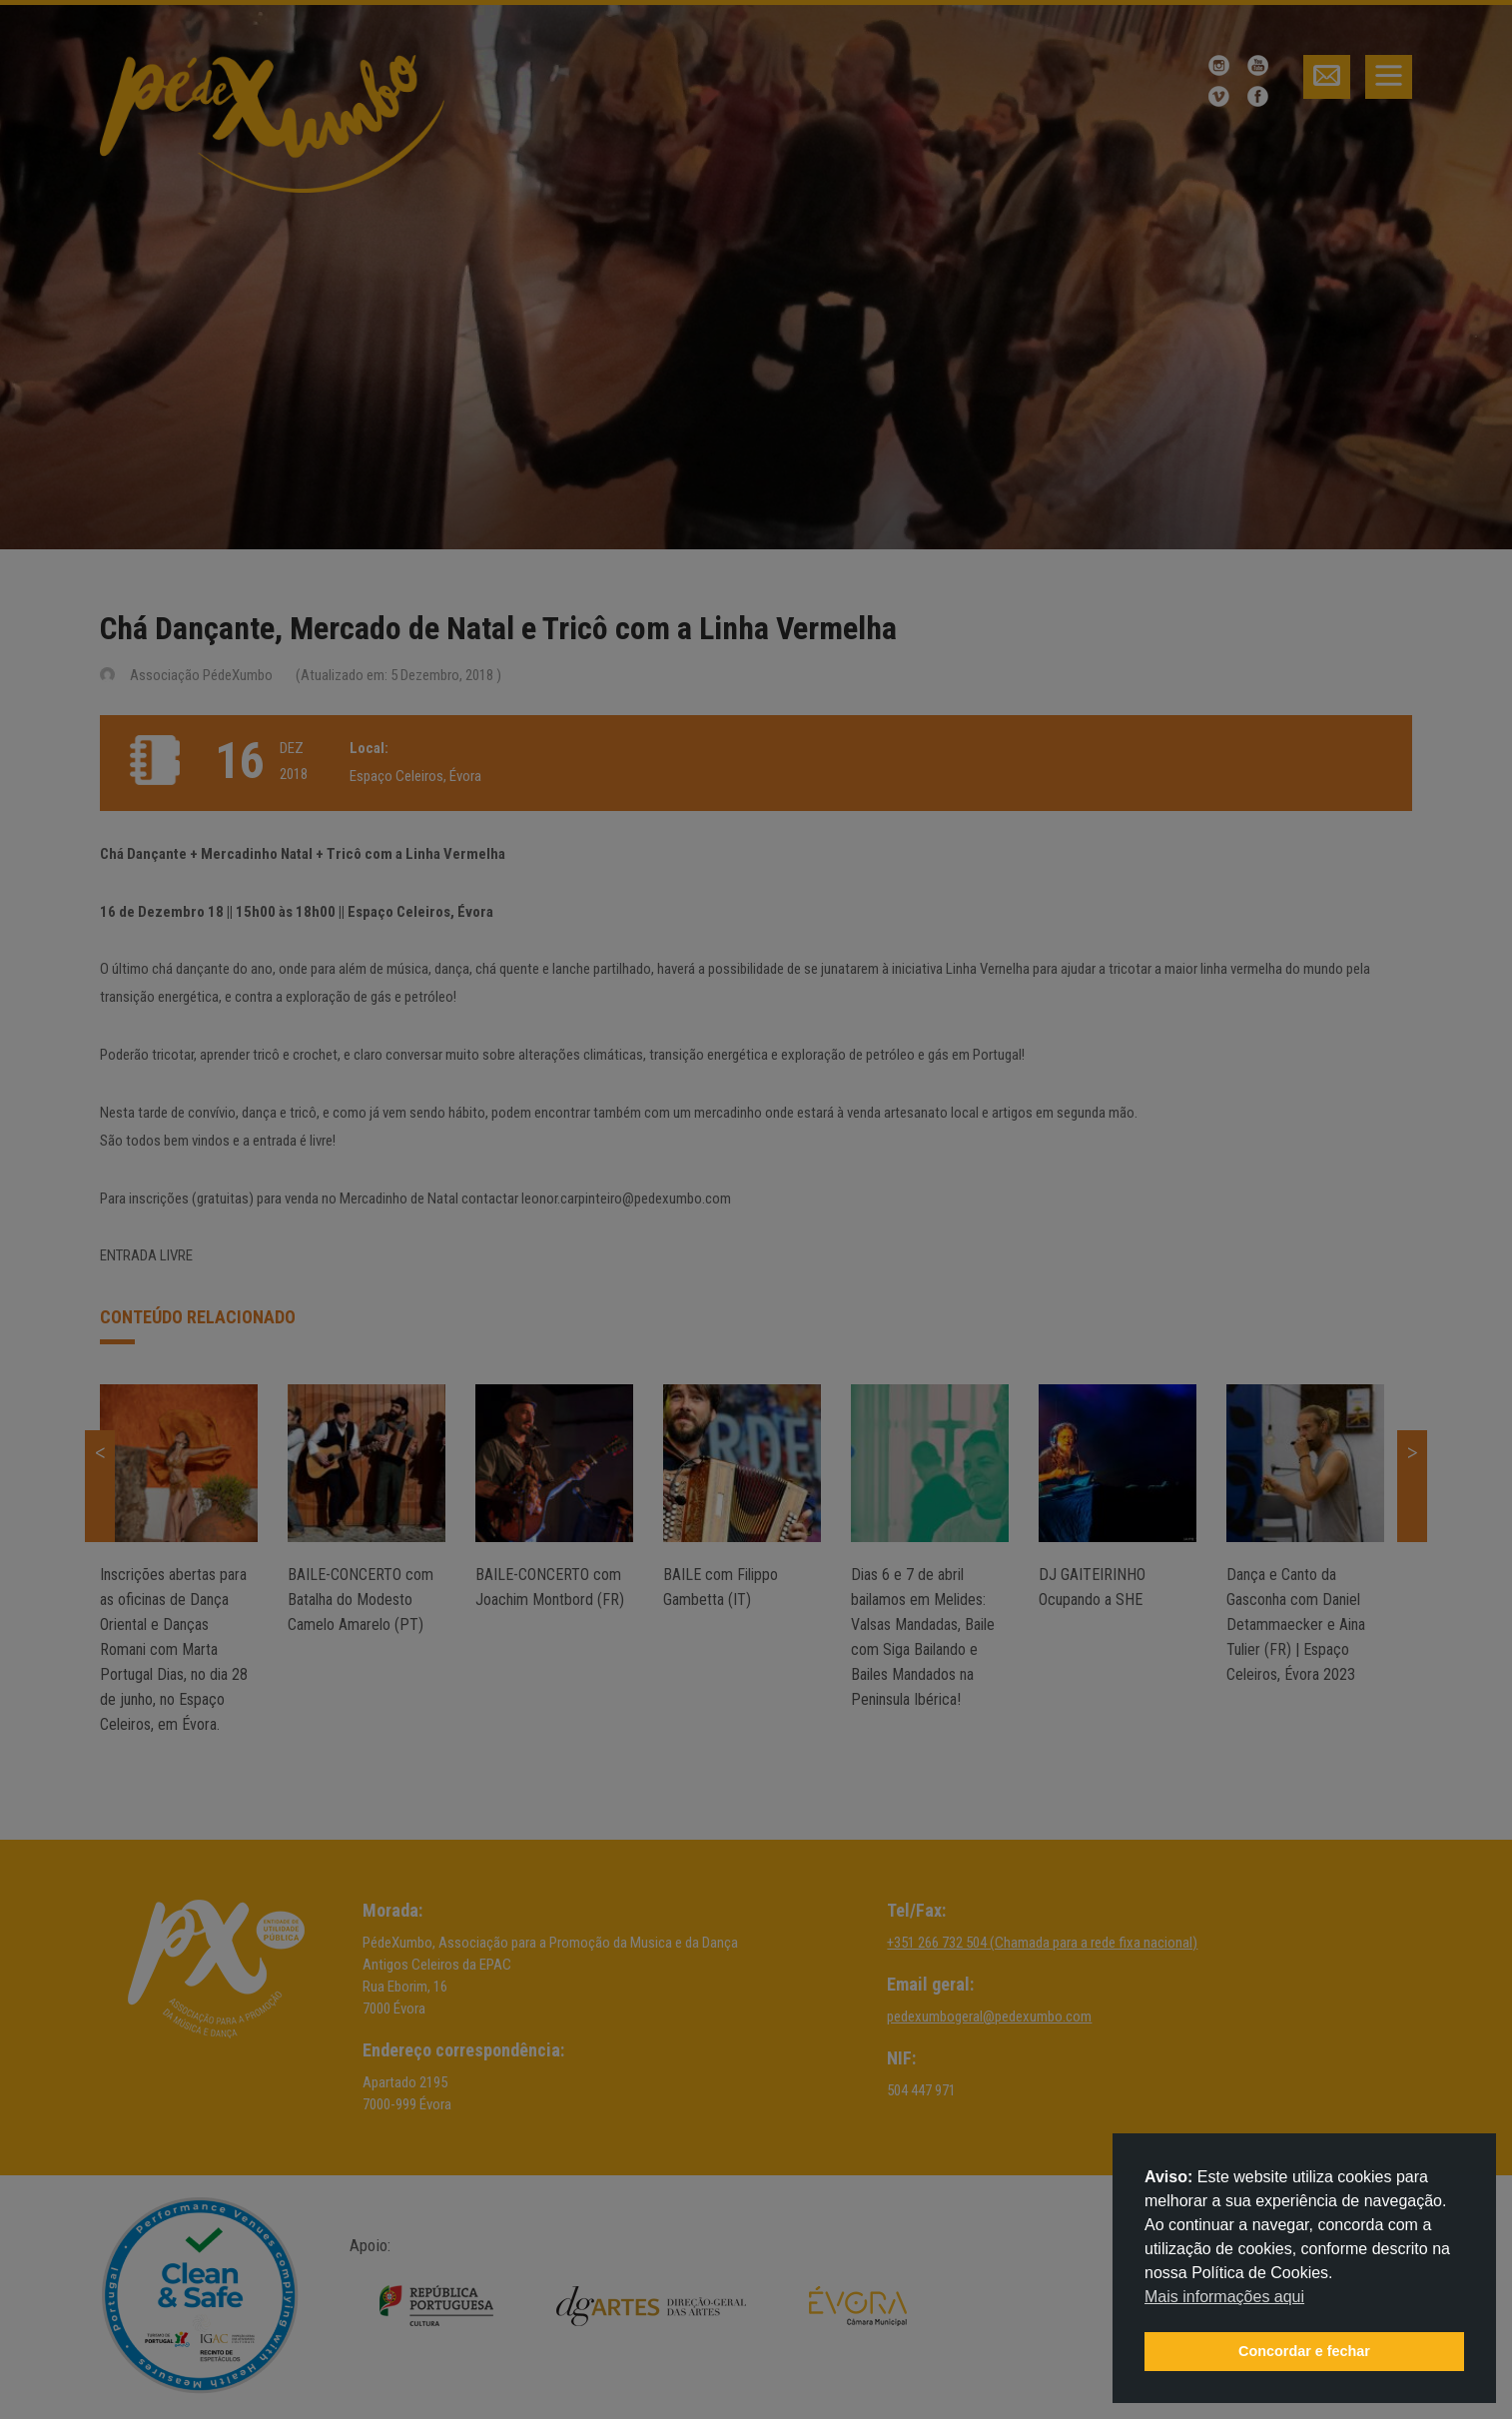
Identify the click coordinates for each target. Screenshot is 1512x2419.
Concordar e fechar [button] (1304, 2351)
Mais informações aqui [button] (1224, 2296)
